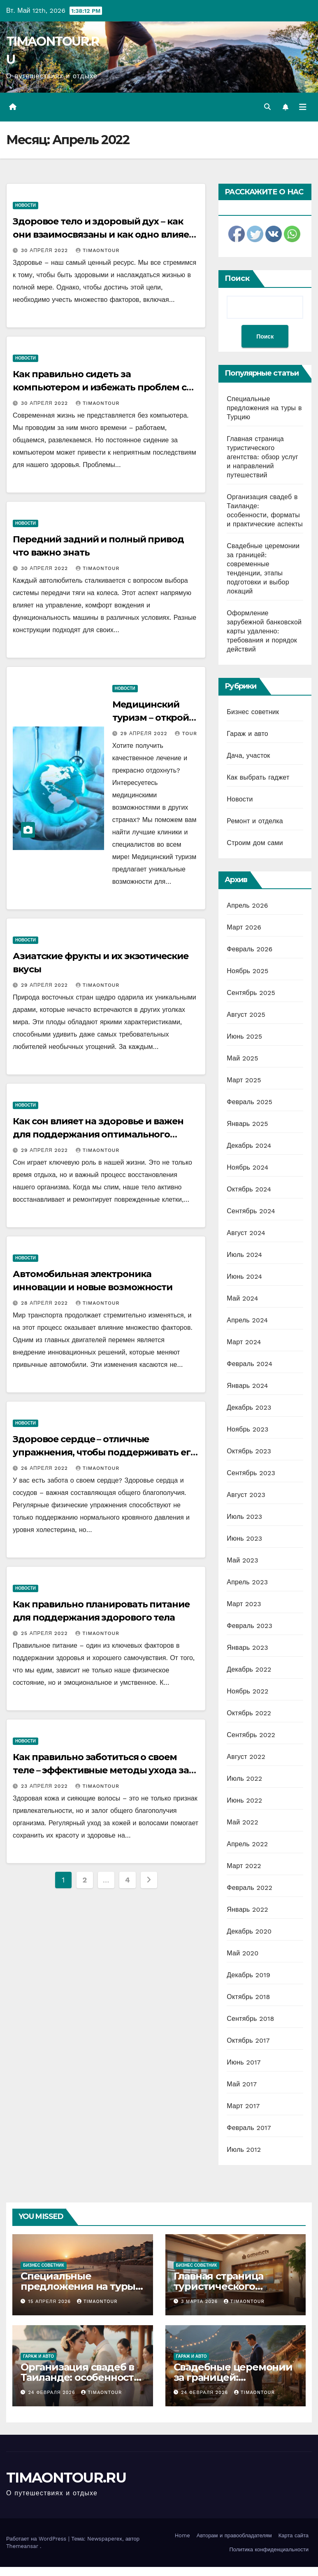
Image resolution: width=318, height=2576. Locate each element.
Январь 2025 (247, 1124)
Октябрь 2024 (249, 1189)
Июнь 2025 (244, 1036)
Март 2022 (244, 1866)
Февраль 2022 (249, 1888)
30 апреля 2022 (45, 250)
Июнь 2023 (244, 1538)
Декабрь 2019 (248, 1975)
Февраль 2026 (249, 949)
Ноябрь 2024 (247, 1167)
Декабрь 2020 (249, 1931)
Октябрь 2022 (249, 1713)
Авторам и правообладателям (234, 2535)
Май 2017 (242, 2084)
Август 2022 (246, 1757)
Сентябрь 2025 (251, 993)
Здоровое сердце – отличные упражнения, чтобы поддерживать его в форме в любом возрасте (104, 1452)
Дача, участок (248, 755)
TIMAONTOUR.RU (66, 2477)
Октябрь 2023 (249, 1451)
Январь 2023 (247, 1647)
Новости (25, 205)
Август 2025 (246, 1014)
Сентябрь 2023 (251, 1473)
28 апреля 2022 (45, 1303)
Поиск (237, 278)
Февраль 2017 (249, 2128)
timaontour (98, 250)
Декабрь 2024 (249, 1145)
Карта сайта (294, 2535)
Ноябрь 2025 (247, 971)
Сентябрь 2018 (250, 2018)
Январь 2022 (247, 1909)
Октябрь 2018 (248, 1997)
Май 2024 (242, 1298)
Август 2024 (246, 1233)
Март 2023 (244, 1604)
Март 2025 (244, 1080)
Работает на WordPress (37, 2539)
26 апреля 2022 (45, 1468)
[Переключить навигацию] (303, 107)
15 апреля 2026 (50, 2301)
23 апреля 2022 (45, 1786)
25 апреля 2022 (45, 1633)
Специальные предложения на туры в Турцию (264, 408)
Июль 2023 (244, 1516)
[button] (267, 107)
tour (186, 733)
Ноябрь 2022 (247, 1691)
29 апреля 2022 (145, 733)
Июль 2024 (244, 1255)
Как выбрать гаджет (258, 777)
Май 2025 (242, 1058)
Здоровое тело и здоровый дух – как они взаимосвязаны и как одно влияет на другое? (103, 234)
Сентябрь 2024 (251, 1211)
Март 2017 (243, 2106)
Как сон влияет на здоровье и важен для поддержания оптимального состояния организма (98, 1134)
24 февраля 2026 (52, 2392)
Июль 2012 (244, 2149)
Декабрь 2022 (249, 1669)
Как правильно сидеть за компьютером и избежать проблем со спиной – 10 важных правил (102, 387)
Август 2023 (246, 1495)
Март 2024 (244, 1342)
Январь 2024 (247, 1386)
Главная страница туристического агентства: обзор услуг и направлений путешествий (262, 457)
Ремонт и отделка (255, 821)
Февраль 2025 (249, 1102)
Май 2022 (242, 1822)
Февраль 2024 (249, 1364)
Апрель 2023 (247, 1582)
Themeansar (22, 2546)
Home (182, 2535)
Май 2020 (242, 1953)
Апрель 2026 (247, 905)
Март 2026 (244, 927)
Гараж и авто (247, 734)
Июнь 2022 (244, 1800)
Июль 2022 (244, 1778)
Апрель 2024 (247, 1320)
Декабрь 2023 (249, 1407)
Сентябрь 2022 (251, 1735)
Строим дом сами (255, 843)
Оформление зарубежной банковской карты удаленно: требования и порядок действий (264, 631)
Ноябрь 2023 (247, 1429)
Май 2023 (242, 1560)
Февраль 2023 (249, 1626)
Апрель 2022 (247, 1844)
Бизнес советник (253, 712)
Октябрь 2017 (248, 2040)
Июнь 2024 (244, 1276)
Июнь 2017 (243, 2062)
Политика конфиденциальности (269, 2549)
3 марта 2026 (200, 2301)
